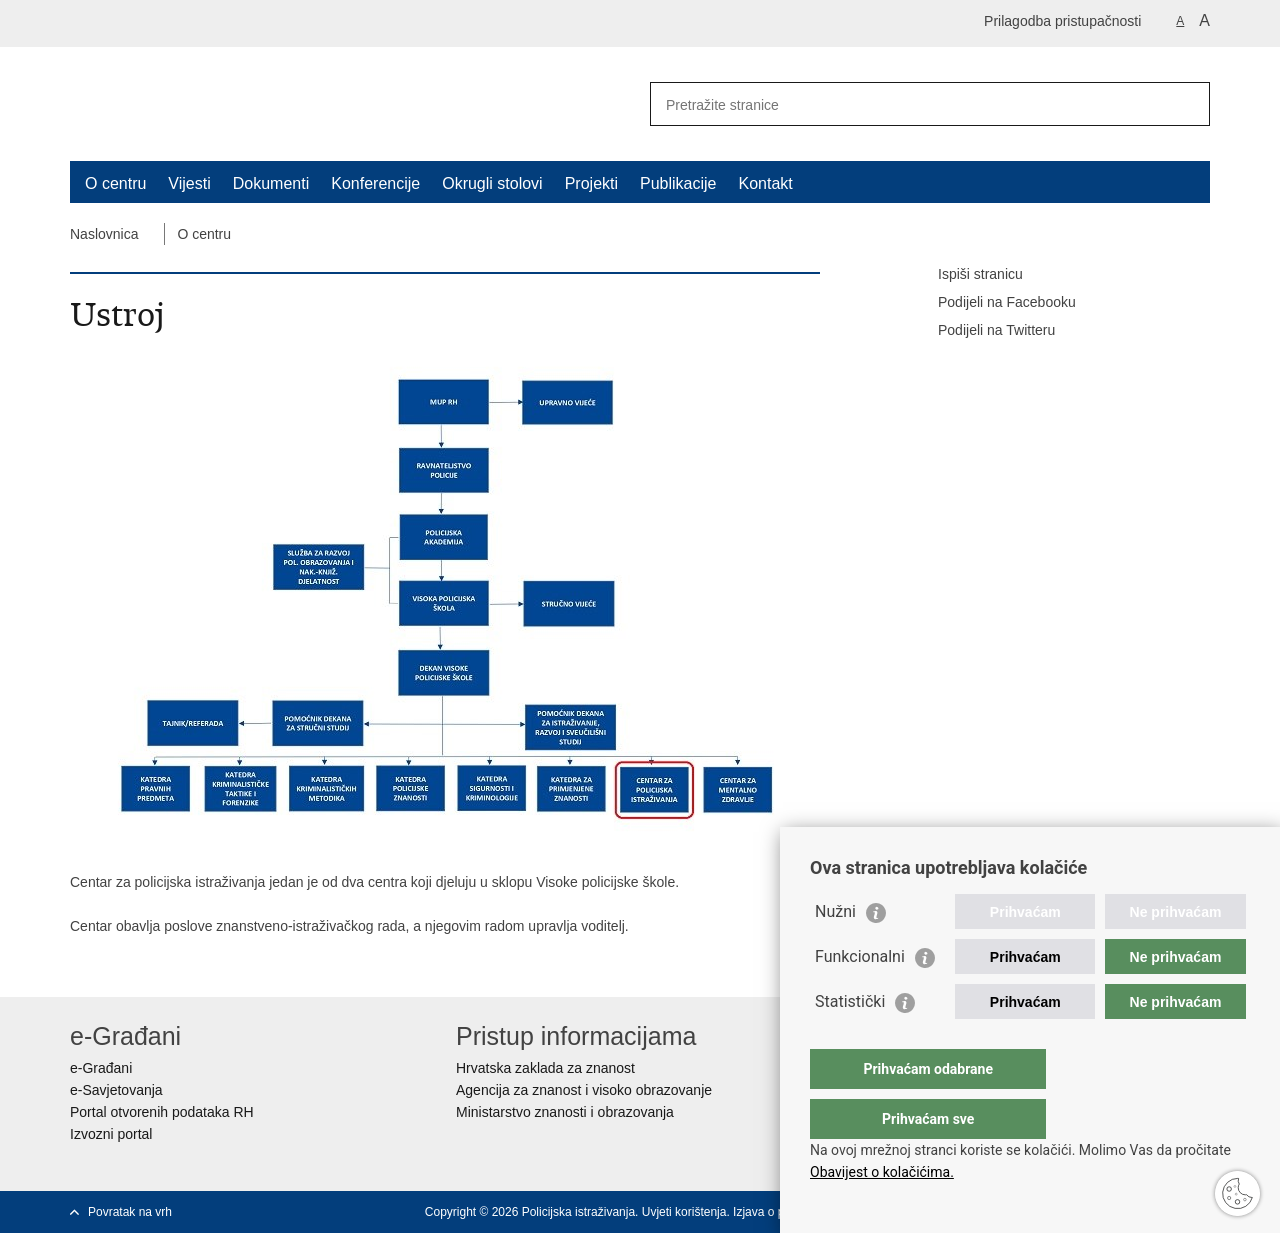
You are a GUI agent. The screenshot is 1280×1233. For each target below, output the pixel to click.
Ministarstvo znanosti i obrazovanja (565, 1112)
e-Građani (101, 1068)
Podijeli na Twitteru (982, 331)
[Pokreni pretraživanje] (1187, 104)
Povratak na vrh (130, 1212)
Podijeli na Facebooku (993, 303)
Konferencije (375, 183)
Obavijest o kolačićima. (882, 1172)
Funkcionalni (860, 996)
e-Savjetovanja (116, 1090)
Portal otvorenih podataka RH (162, 1112)
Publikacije (678, 183)
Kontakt (766, 183)
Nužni (835, 951)
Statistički (850, 1041)
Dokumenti (271, 183)
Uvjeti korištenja (684, 1212)
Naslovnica (104, 234)
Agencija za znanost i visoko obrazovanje (584, 1090)
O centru (115, 183)
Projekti (591, 183)
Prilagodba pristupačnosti (1062, 21)
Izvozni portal (111, 1134)
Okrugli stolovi (492, 183)
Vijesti (189, 183)
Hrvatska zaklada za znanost (545, 1068)
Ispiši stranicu (966, 275)
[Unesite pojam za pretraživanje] (908, 104)
